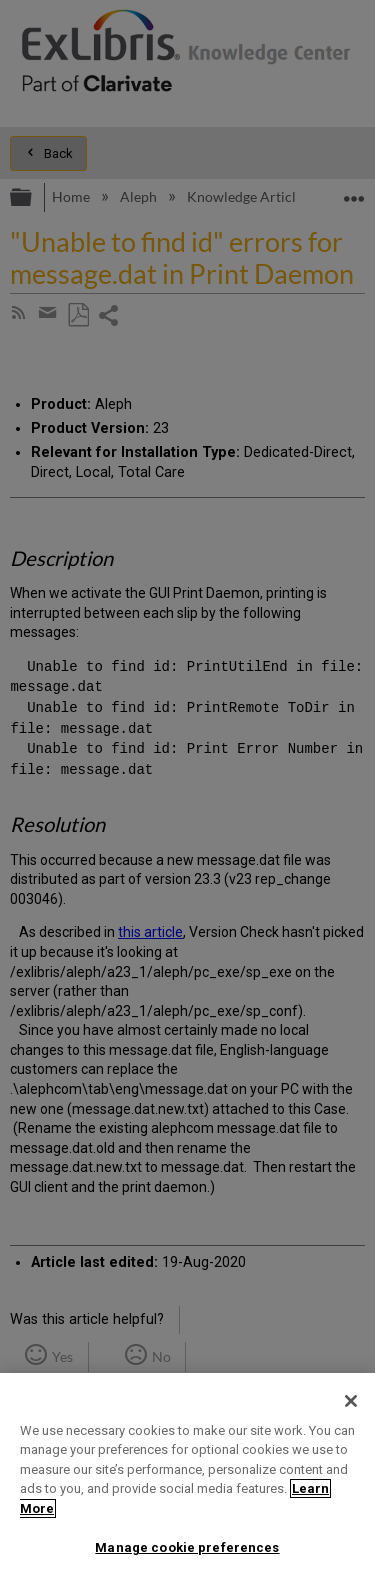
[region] (187, 1478)
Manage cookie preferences (187, 1547)
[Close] (351, 1401)
